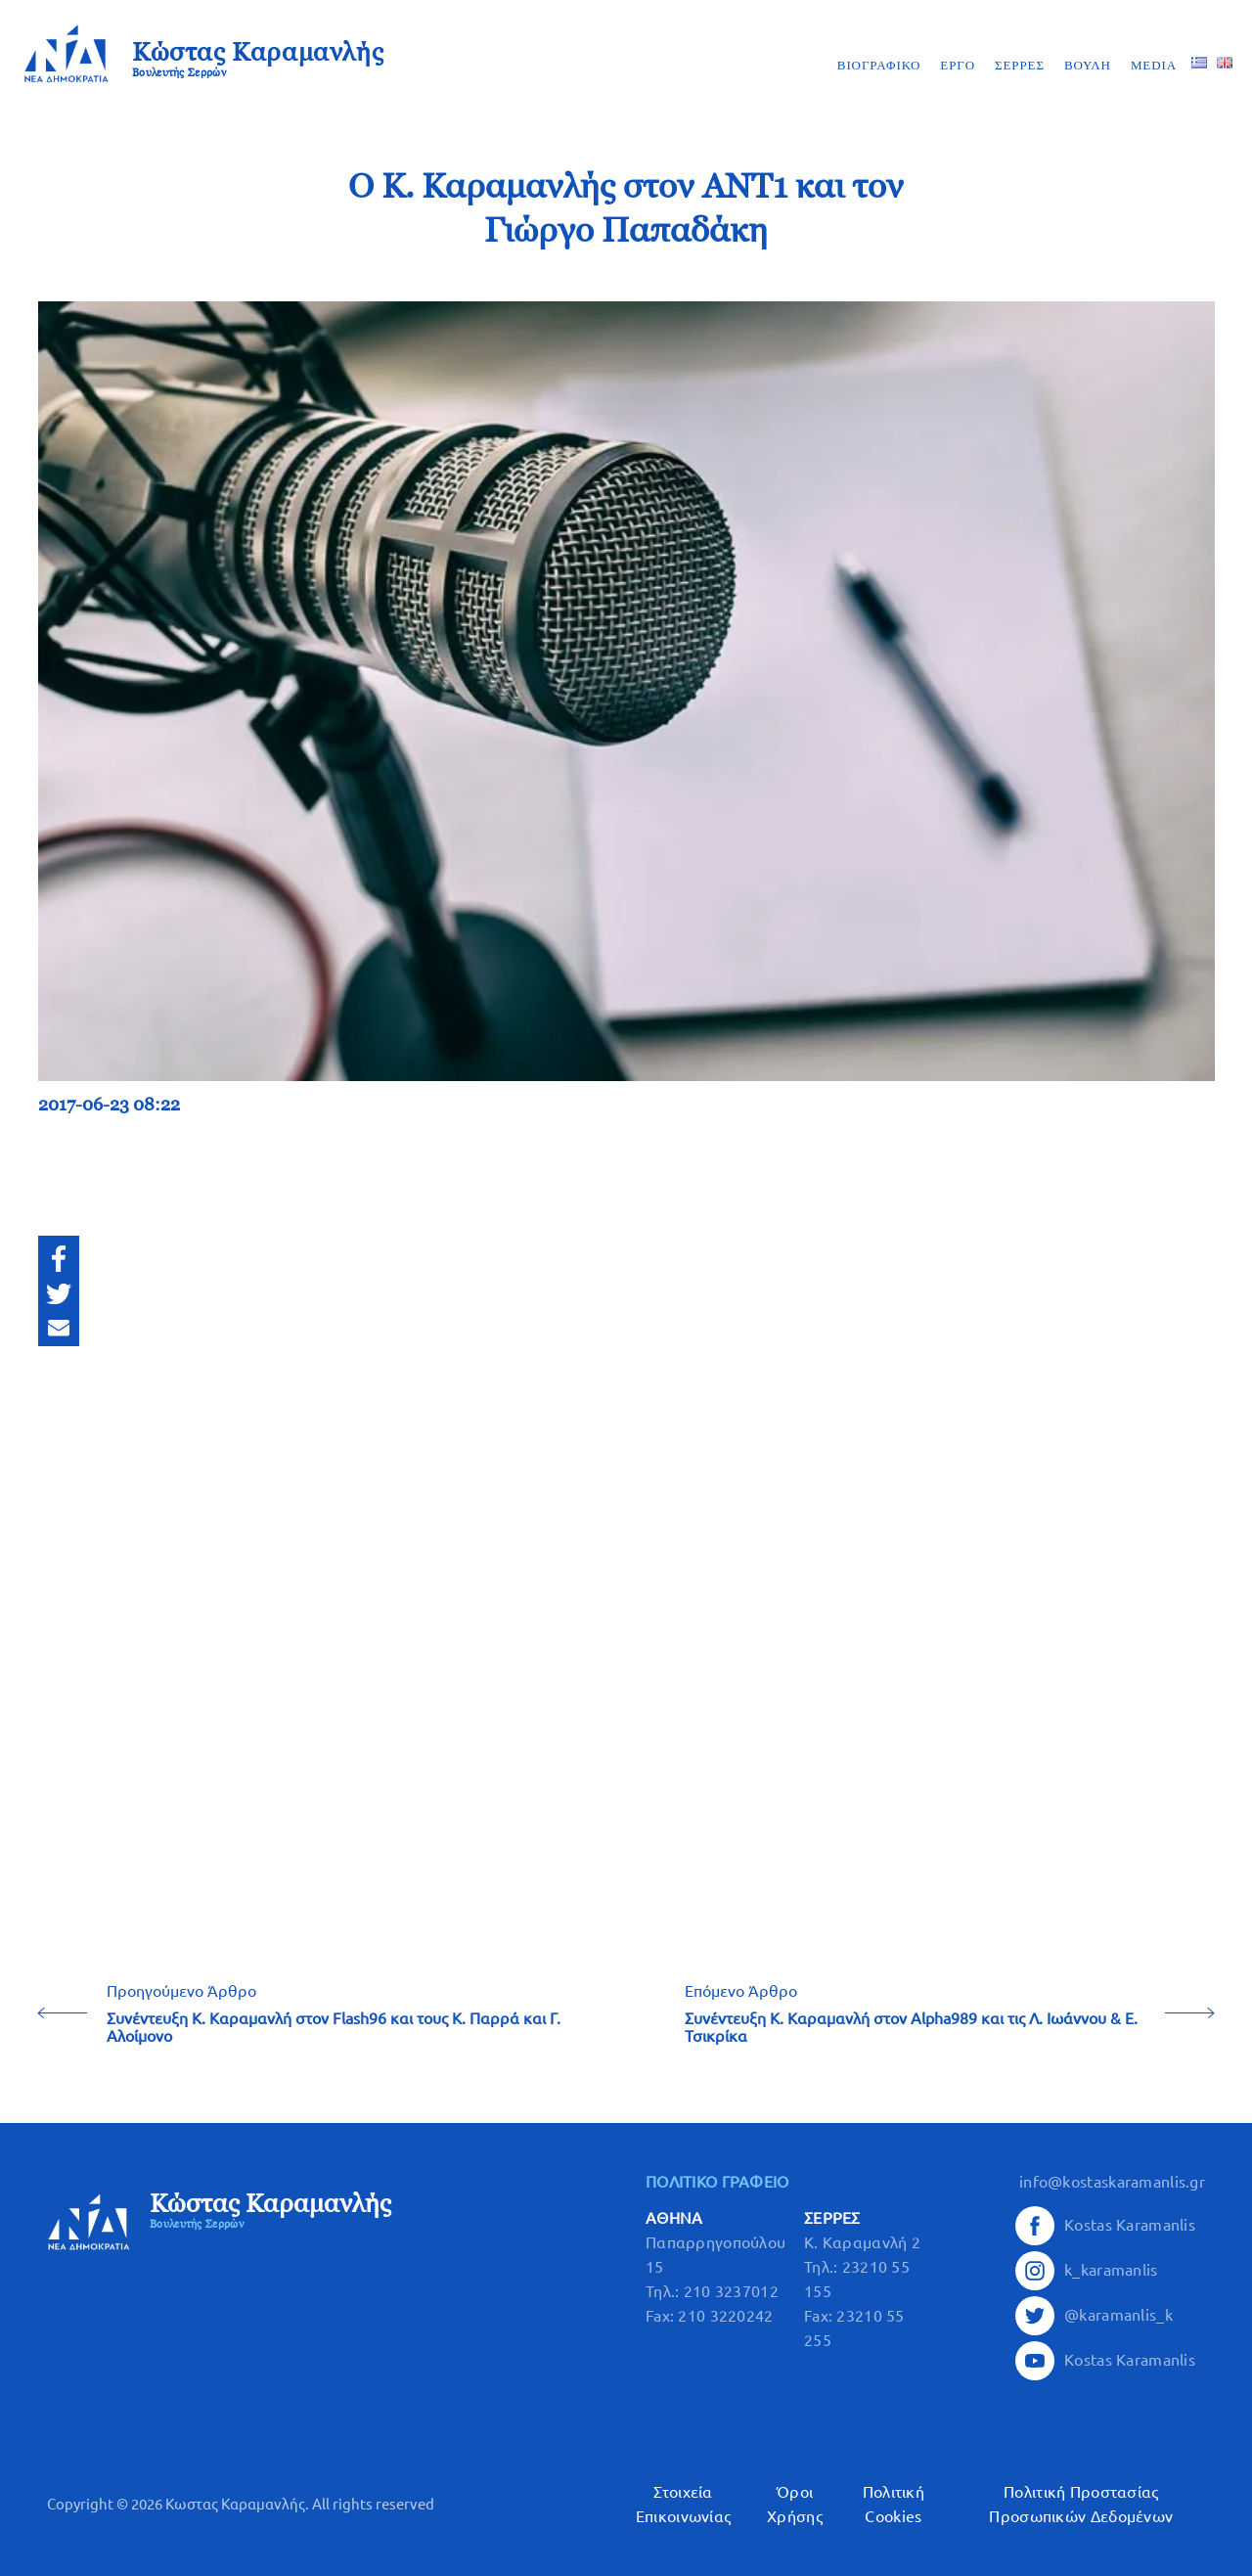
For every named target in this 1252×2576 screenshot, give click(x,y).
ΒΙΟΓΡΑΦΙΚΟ (879, 65)
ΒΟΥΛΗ (1087, 65)
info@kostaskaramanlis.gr (1112, 2182)
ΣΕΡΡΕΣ (1020, 65)
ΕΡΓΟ (957, 65)
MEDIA (1154, 65)
